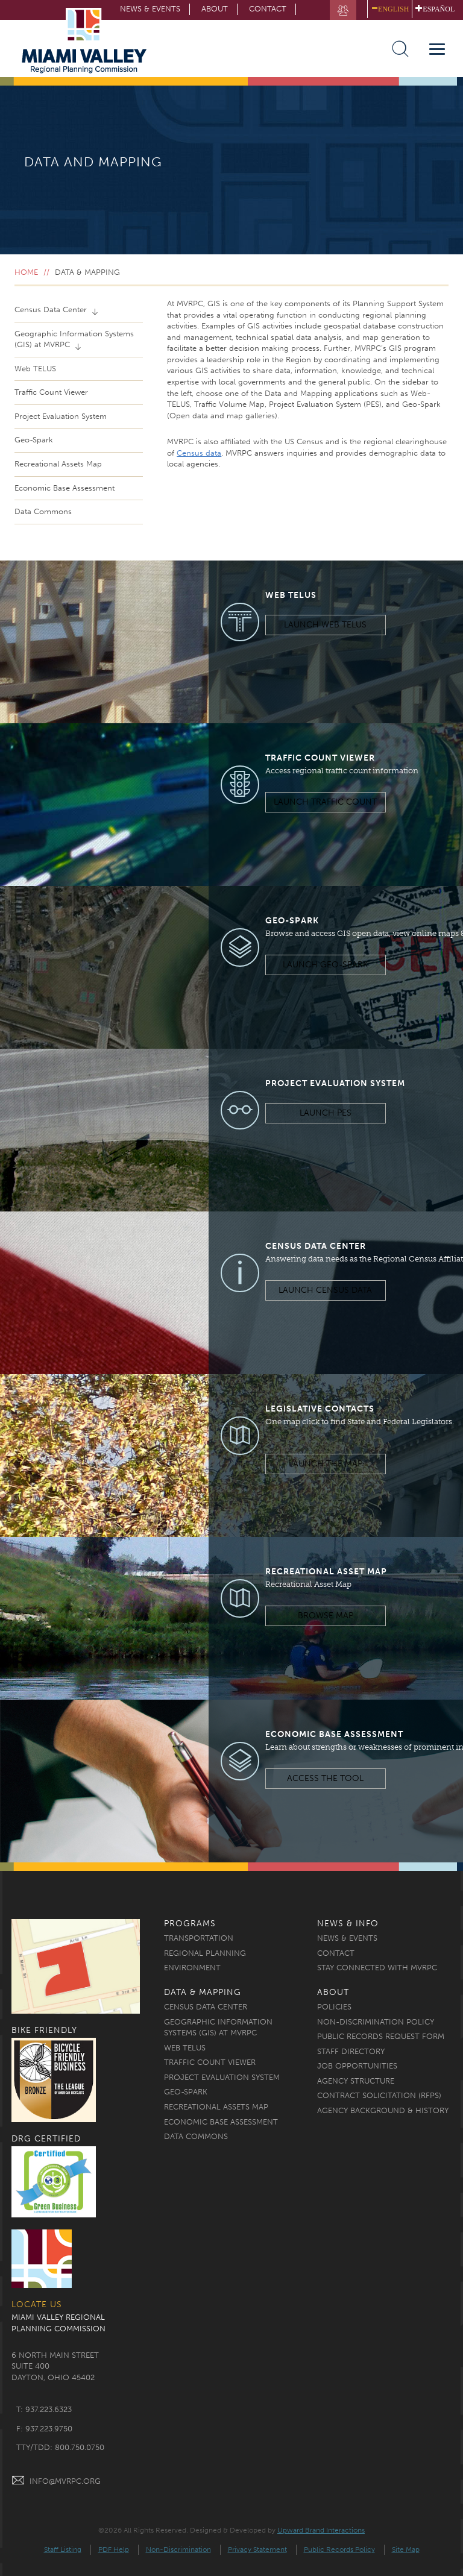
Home (26, 272)
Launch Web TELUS (325, 625)
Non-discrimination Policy (375, 2021)
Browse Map (325, 1615)
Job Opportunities (357, 2065)
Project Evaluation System (60, 416)
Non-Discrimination (178, 2549)
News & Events (347, 1938)
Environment (192, 1967)
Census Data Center (51, 309)
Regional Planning (205, 1953)
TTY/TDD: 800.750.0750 (60, 2447)
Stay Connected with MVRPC (377, 1967)
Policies (334, 2006)
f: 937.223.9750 (44, 2428)
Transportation (198, 1938)
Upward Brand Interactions (321, 2530)
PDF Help (113, 2549)
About (214, 8)
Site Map (406, 2549)
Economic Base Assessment (64, 487)
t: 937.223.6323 (44, 2409)
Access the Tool (325, 1778)
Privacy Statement (257, 2549)
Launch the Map (325, 1464)
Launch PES (325, 1113)
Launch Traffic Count (325, 802)
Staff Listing (62, 2549)
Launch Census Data (325, 1290)
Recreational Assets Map (58, 463)
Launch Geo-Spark (325, 965)
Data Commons (43, 511)
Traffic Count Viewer (51, 392)
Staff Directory (351, 2051)
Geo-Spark (33, 439)
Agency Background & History (383, 2110)
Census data (199, 452)
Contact (267, 8)
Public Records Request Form (380, 2036)
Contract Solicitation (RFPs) (379, 2095)
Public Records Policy (339, 2549)
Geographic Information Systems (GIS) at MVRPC (74, 339)
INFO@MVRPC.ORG (56, 2481)
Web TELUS (35, 368)
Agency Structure (355, 2080)
